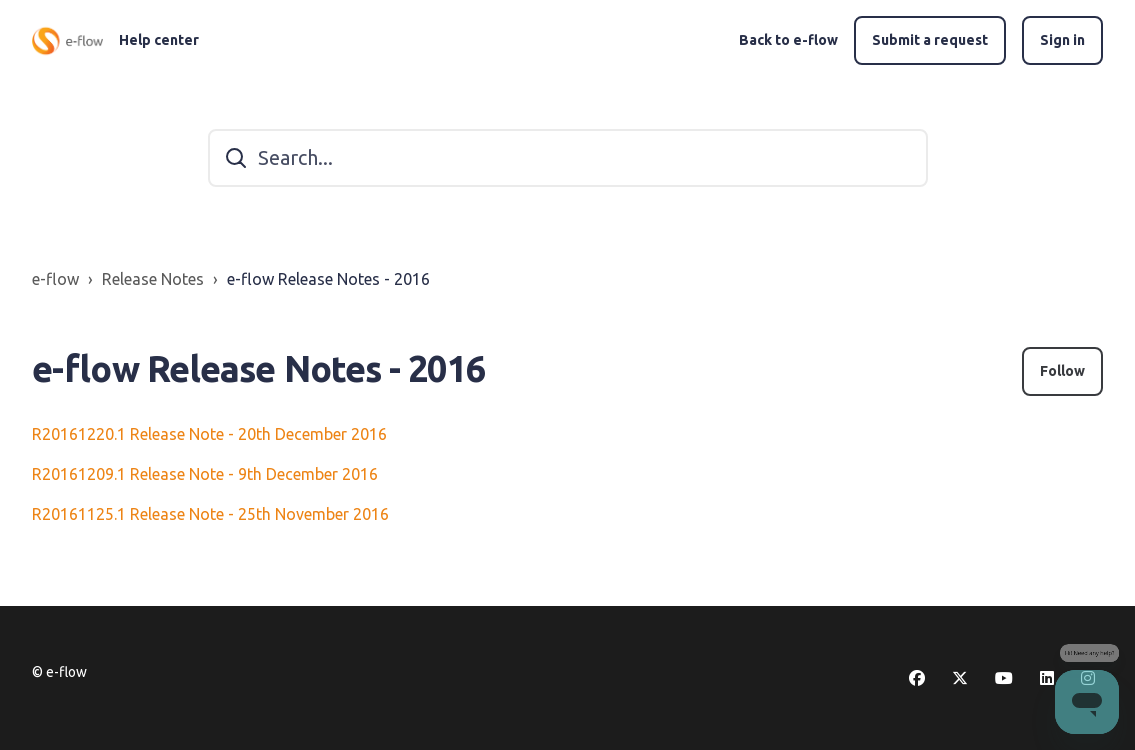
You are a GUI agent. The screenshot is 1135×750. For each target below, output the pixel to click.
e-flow (55, 279)
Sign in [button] (1062, 40)
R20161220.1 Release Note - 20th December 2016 (209, 434)
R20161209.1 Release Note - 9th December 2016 (205, 474)
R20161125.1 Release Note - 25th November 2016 (210, 514)
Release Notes (153, 279)
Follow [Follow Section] (1062, 371)
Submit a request (930, 40)
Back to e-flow (788, 40)
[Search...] (568, 158)
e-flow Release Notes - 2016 (328, 279)
